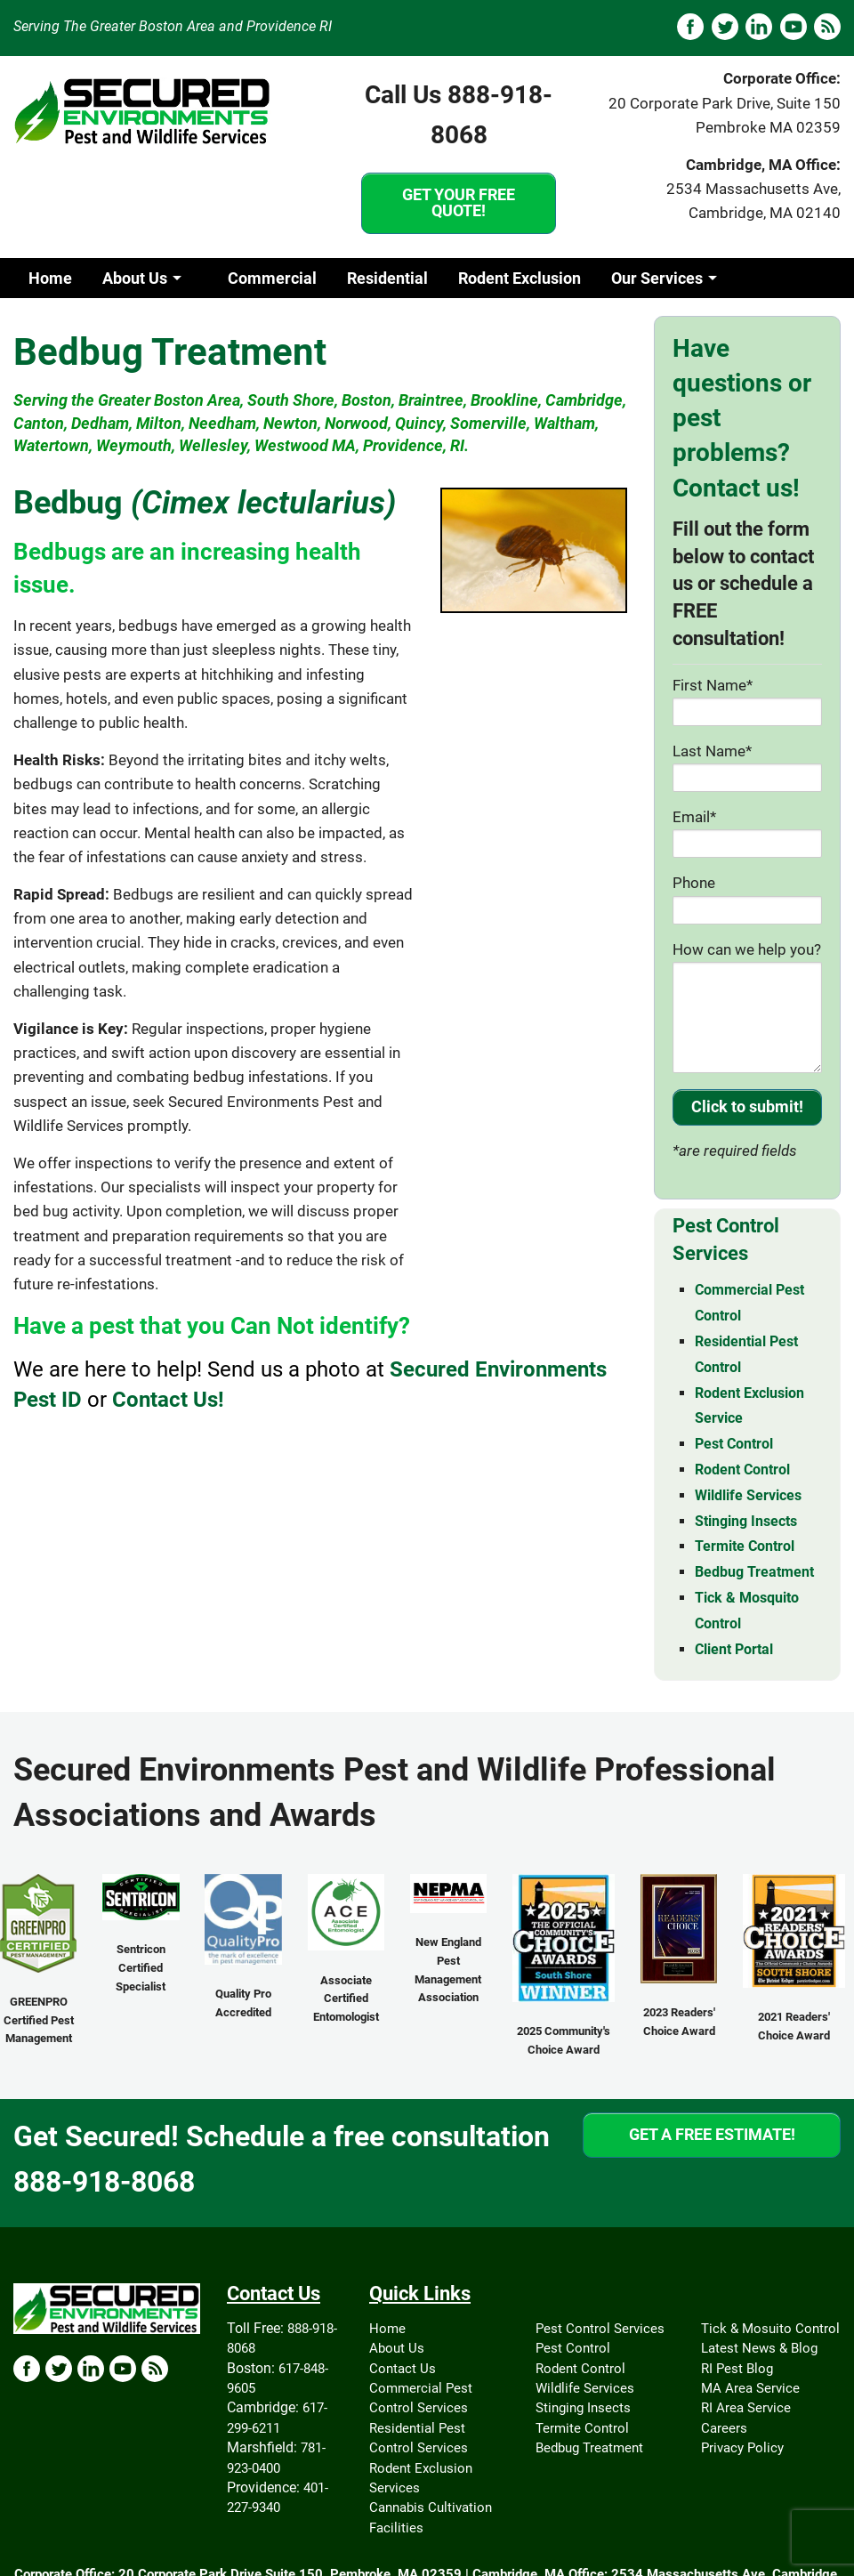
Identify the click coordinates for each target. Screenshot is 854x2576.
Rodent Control (742, 1469)
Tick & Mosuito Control (770, 2329)
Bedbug (204, 502)
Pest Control (734, 1443)
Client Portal (734, 1649)
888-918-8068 (104, 2182)
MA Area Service (750, 2388)
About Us (134, 278)
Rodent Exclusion (519, 278)
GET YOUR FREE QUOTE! (458, 202)
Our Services (657, 278)
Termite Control (744, 1546)
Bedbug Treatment (754, 1571)
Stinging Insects (746, 1521)
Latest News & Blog (759, 2348)
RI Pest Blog (737, 2369)
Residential (387, 278)
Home (50, 278)
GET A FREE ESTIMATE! (712, 2134)
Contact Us (402, 2369)
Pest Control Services (600, 2329)
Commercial (272, 278)
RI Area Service (746, 2408)
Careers (724, 2428)
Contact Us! (168, 1399)
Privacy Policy (742, 2448)
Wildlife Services (748, 1495)
